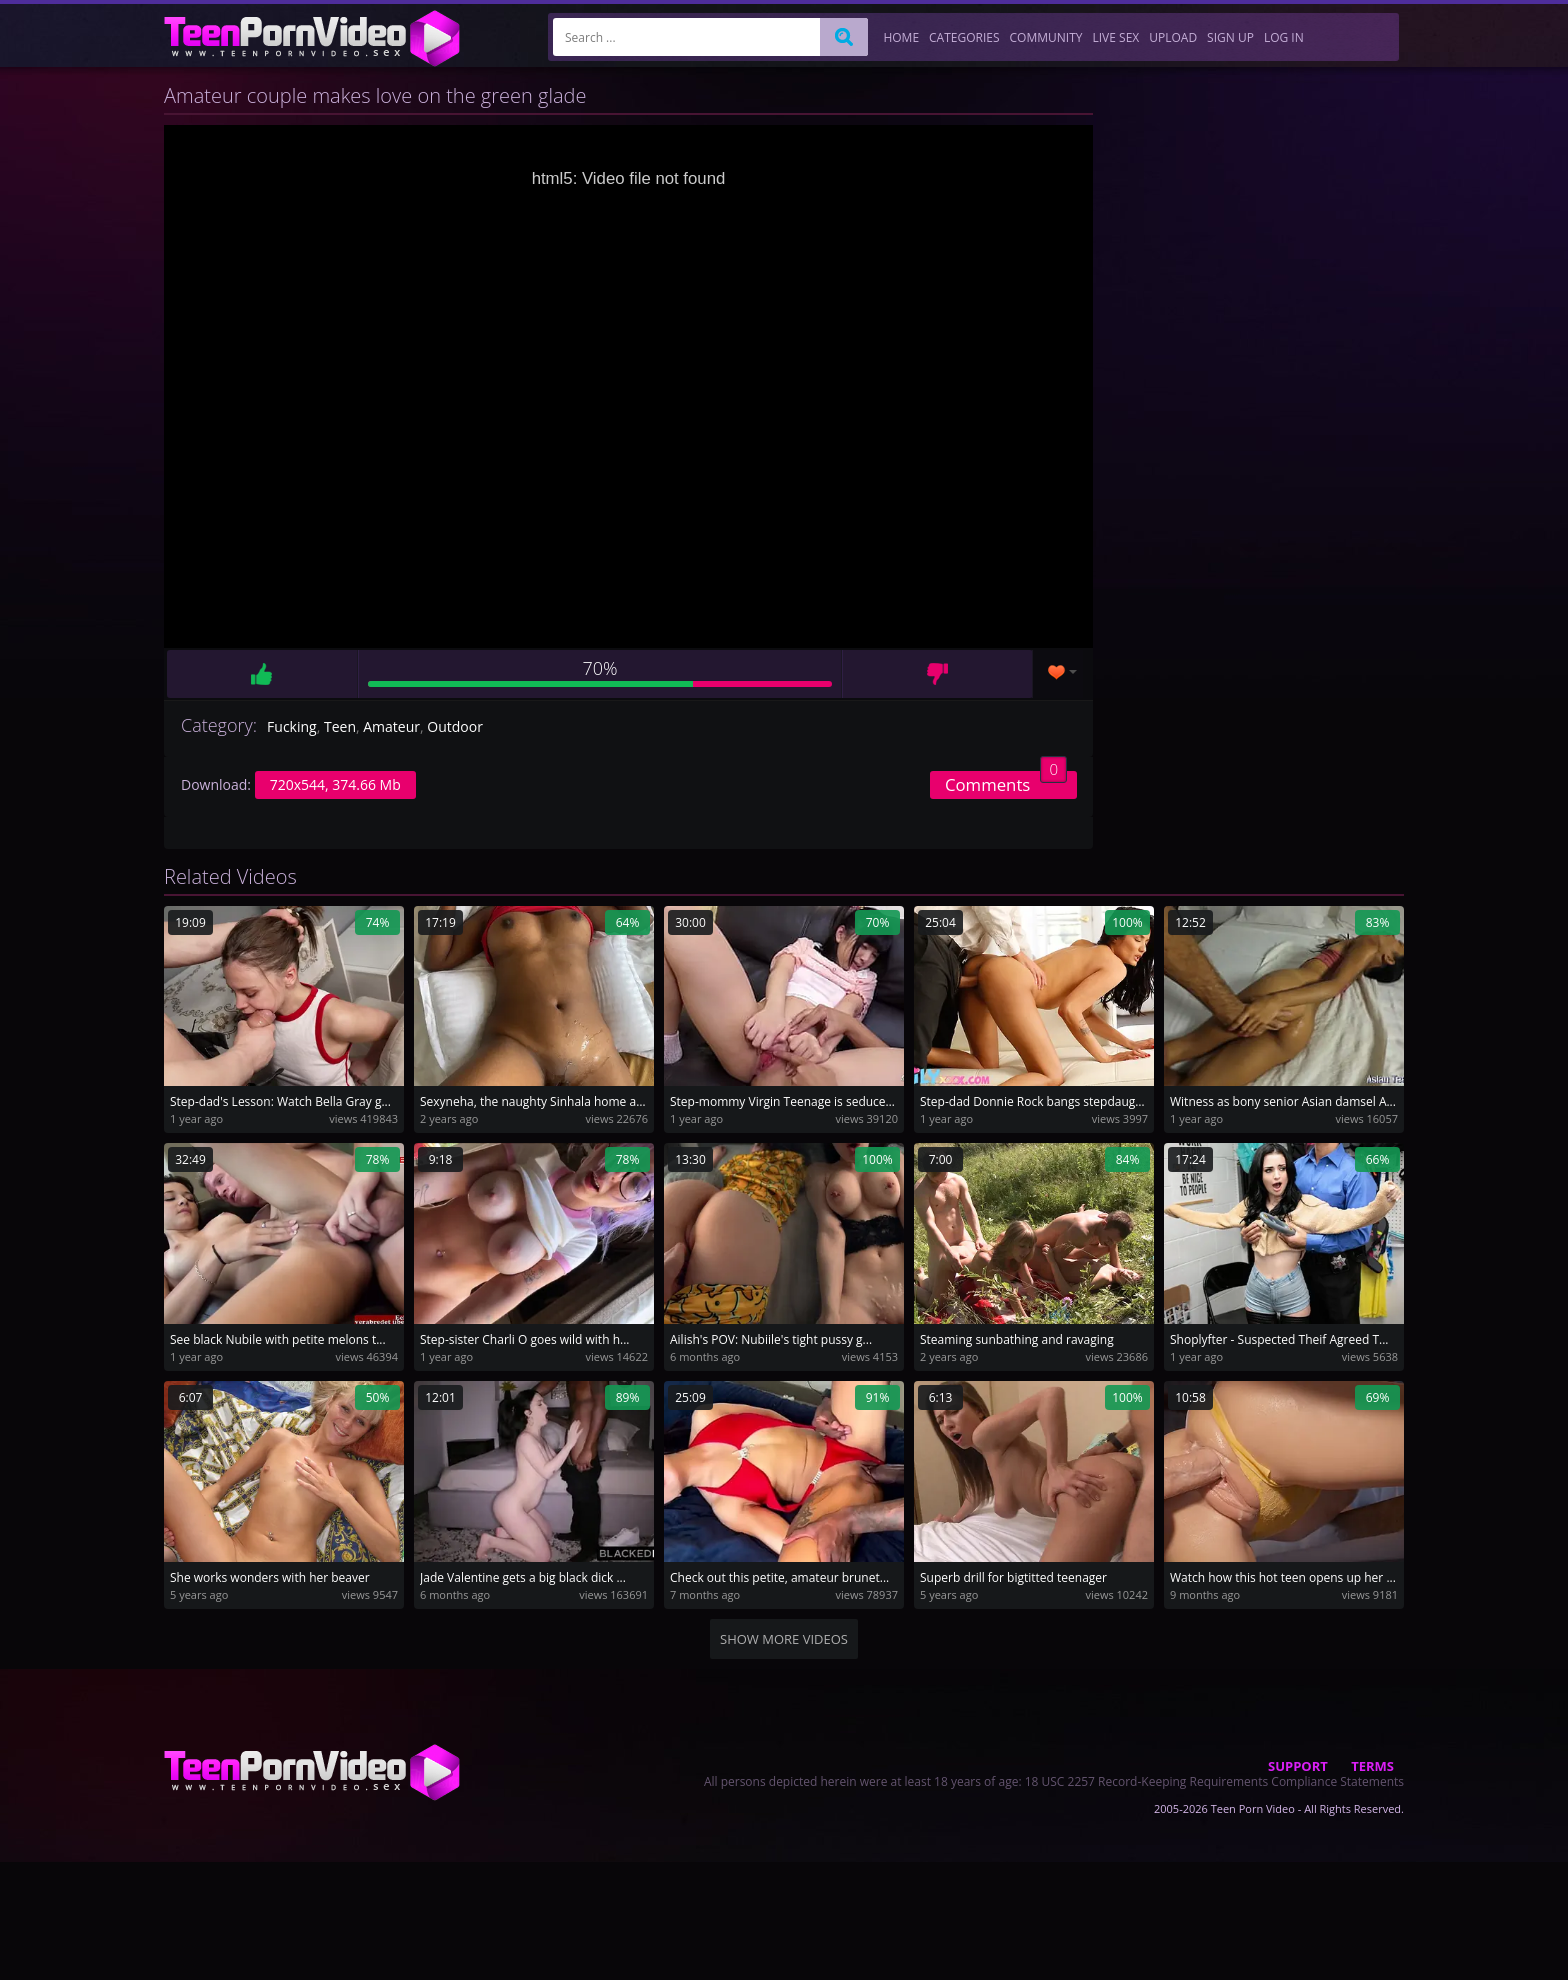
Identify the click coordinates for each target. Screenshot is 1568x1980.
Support (1298, 1766)
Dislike (937, 674)
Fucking (292, 726)
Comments (1006, 783)
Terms (1372, 1766)
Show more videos (784, 1639)
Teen (340, 726)
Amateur (391, 726)
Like (262, 674)
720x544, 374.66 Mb (335, 784)
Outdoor (455, 726)
